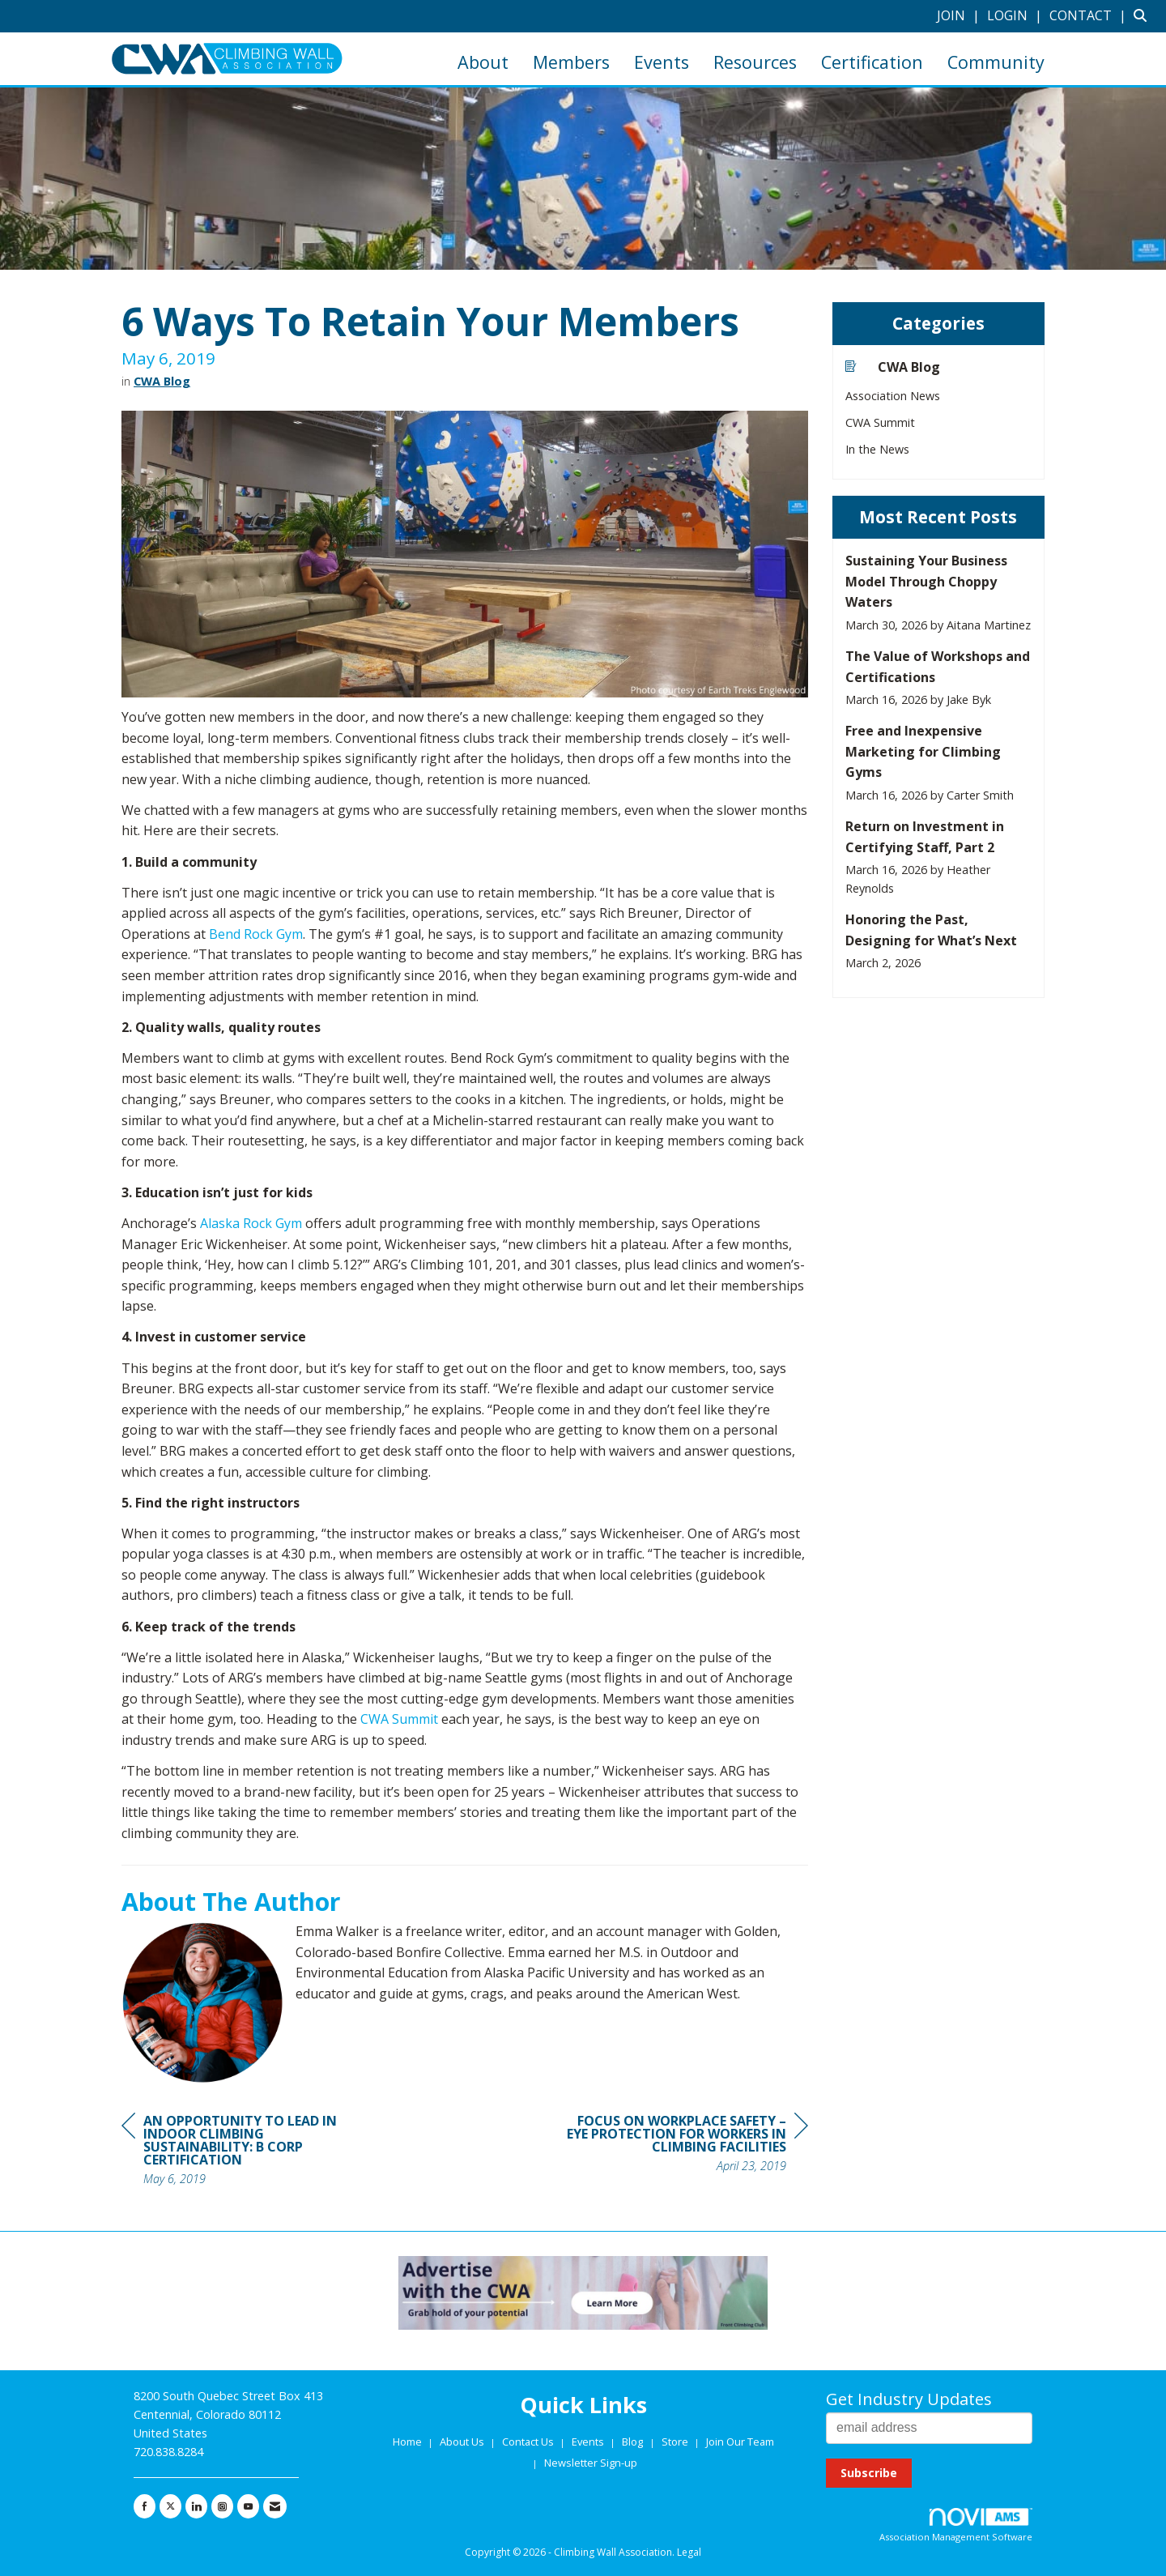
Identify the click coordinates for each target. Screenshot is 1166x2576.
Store (676, 2441)
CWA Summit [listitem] (880, 422)
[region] (686, 2145)
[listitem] (960, 15)
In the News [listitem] (877, 449)
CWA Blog (162, 381)
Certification (872, 62)
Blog (632, 2441)
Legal (689, 2552)
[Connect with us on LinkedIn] (196, 2506)
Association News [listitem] (892, 395)
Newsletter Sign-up (590, 2462)
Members (571, 62)
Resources (755, 62)
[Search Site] (1144, 15)
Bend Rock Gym (256, 934)
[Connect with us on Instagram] (222, 2506)
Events (661, 62)
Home (408, 2441)
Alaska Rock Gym (251, 1223)
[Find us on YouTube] (248, 2506)
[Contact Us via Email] (275, 2506)
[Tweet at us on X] (170, 2506)
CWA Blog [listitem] (892, 367)
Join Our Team (740, 2441)
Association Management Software (955, 2525)
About (483, 62)
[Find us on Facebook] (144, 2506)
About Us (463, 2441)
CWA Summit (399, 1719)
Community (996, 62)
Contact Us (529, 2441)
